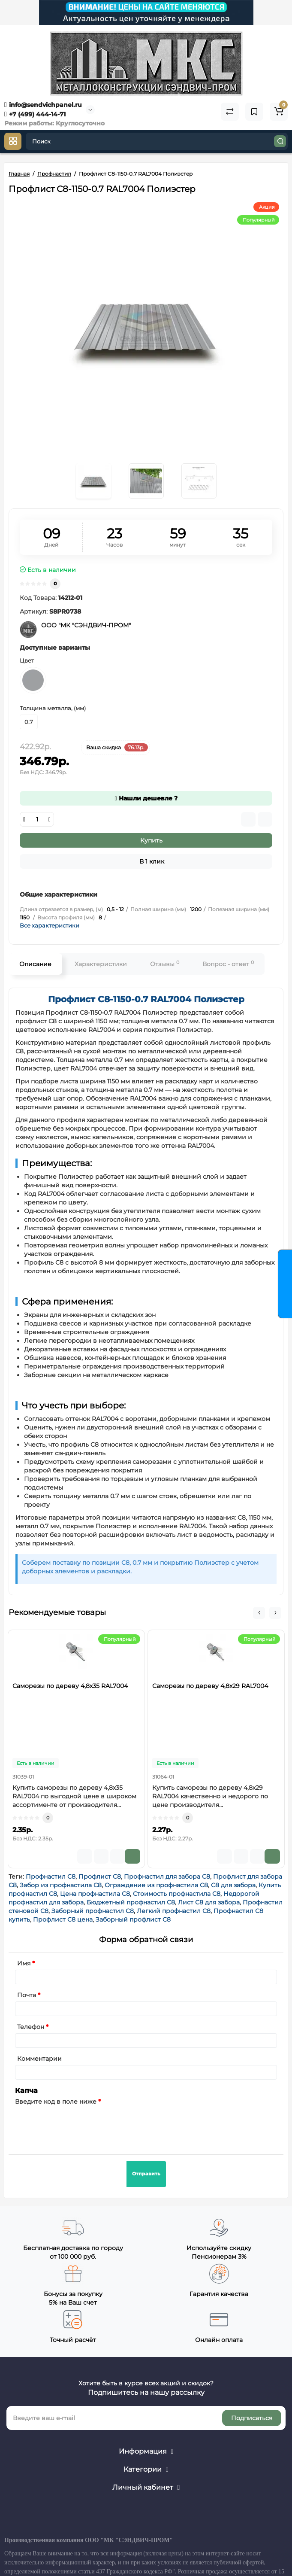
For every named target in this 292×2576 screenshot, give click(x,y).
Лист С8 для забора (209, 1902)
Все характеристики (49, 925)
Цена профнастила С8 (95, 1894)
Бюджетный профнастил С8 (131, 1902)
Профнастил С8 (50, 1876)
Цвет (27, 660)
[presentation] (80, 2124)
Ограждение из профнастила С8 (156, 1885)
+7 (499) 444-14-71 (35, 114)
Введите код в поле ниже (55, 2101)
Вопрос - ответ (228, 964)
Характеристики (101, 964)
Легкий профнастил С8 (174, 1911)
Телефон (30, 2027)
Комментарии (39, 2058)
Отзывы (164, 964)
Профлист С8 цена (63, 1919)
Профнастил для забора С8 (167, 1876)
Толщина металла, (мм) (53, 708)
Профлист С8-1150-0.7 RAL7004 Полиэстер (146, 999)
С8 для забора (233, 1885)
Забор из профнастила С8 (61, 1885)
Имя (23, 1963)
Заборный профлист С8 (133, 1919)
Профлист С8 (99, 1876)
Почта (26, 1995)
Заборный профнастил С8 (92, 1911)
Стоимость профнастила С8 (176, 1894)
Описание (35, 964)
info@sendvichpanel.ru (43, 105)
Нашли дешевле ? (145, 798)
